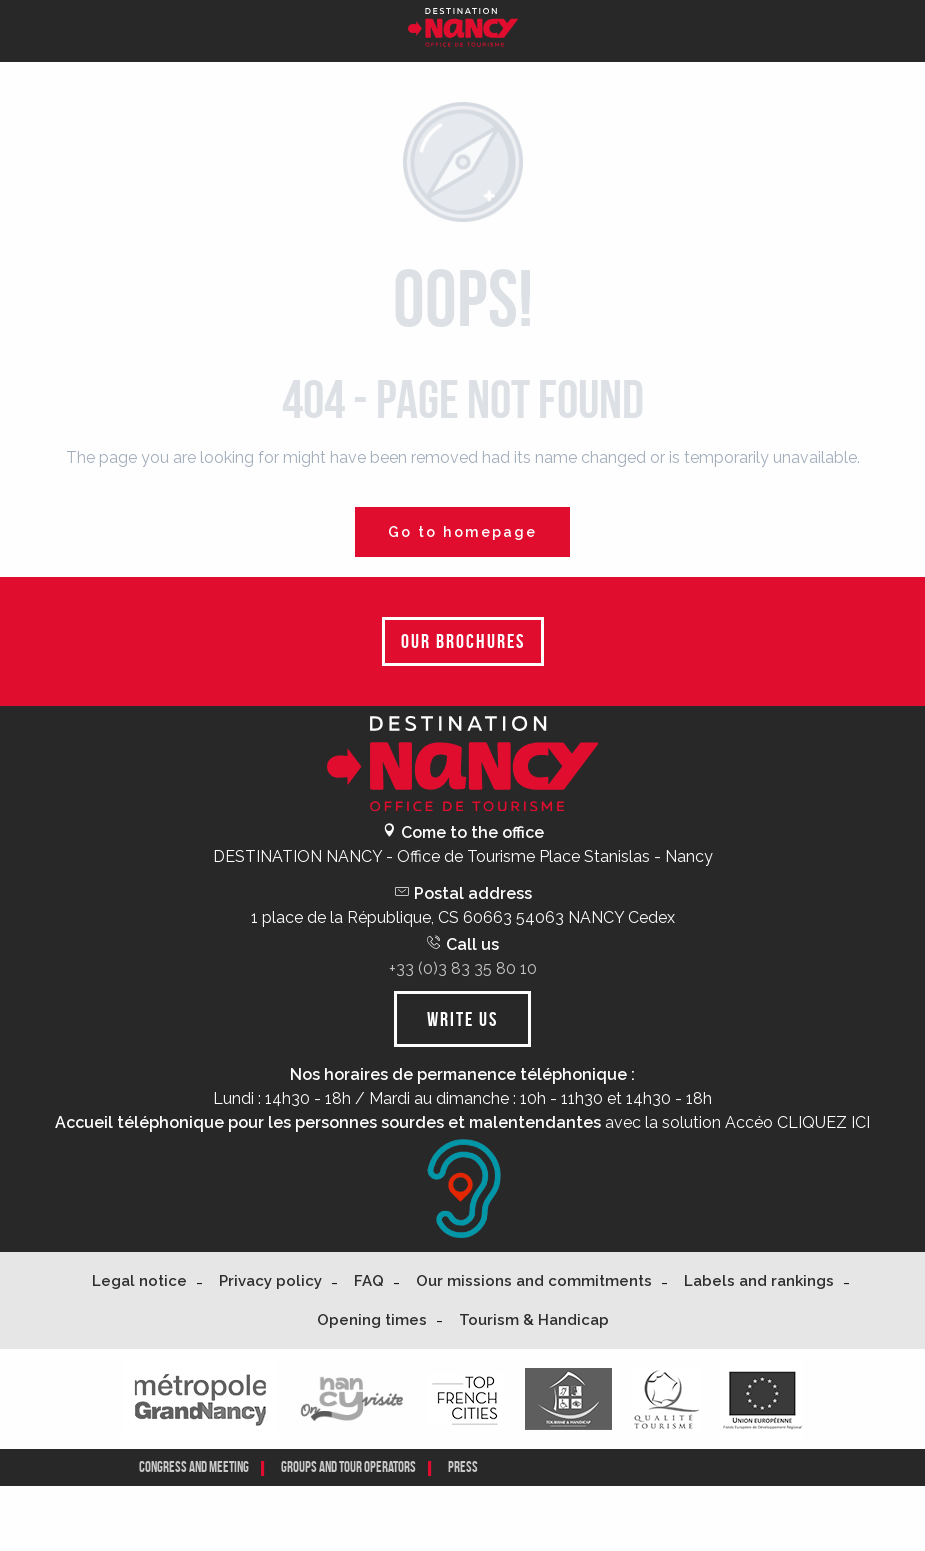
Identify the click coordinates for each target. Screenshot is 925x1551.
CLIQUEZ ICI (823, 1122)
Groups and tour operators (348, 1467)
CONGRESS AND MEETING (194, 1467)
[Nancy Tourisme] (463, 31)
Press (463, 1467)
